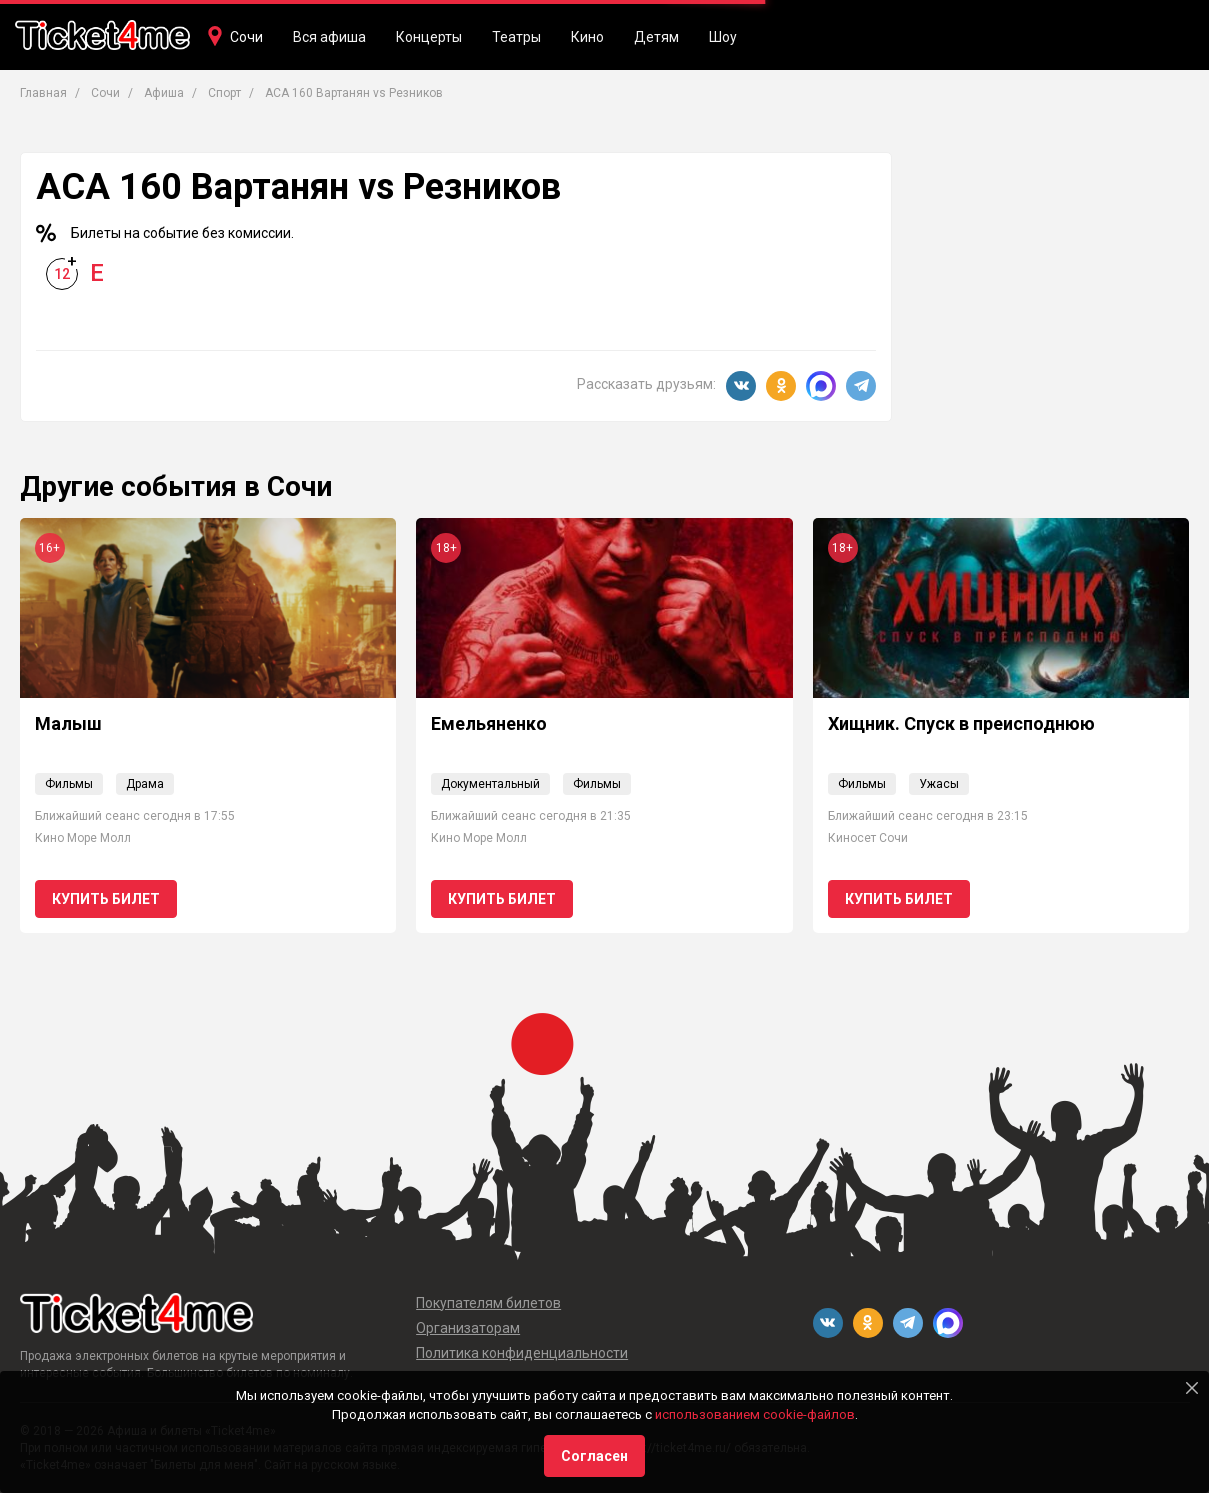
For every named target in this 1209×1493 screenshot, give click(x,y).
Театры (516, 37)
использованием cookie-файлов (755, 1414)
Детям (656, 37)
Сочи (246, 37)
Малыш (68, 723)
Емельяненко (489, 723)
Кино (587, 37)
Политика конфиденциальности (522, 1353)
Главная (43, 93)
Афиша (164, 93)
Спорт (224, 93)
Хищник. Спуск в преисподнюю (961, 723)
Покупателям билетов (488, 1303)
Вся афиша (329, 37)
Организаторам (468, 1328)
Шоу (723, 37)
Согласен (594, 1456)
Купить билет (106, 899)
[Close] (1192, 1388)
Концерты (429, 37)
